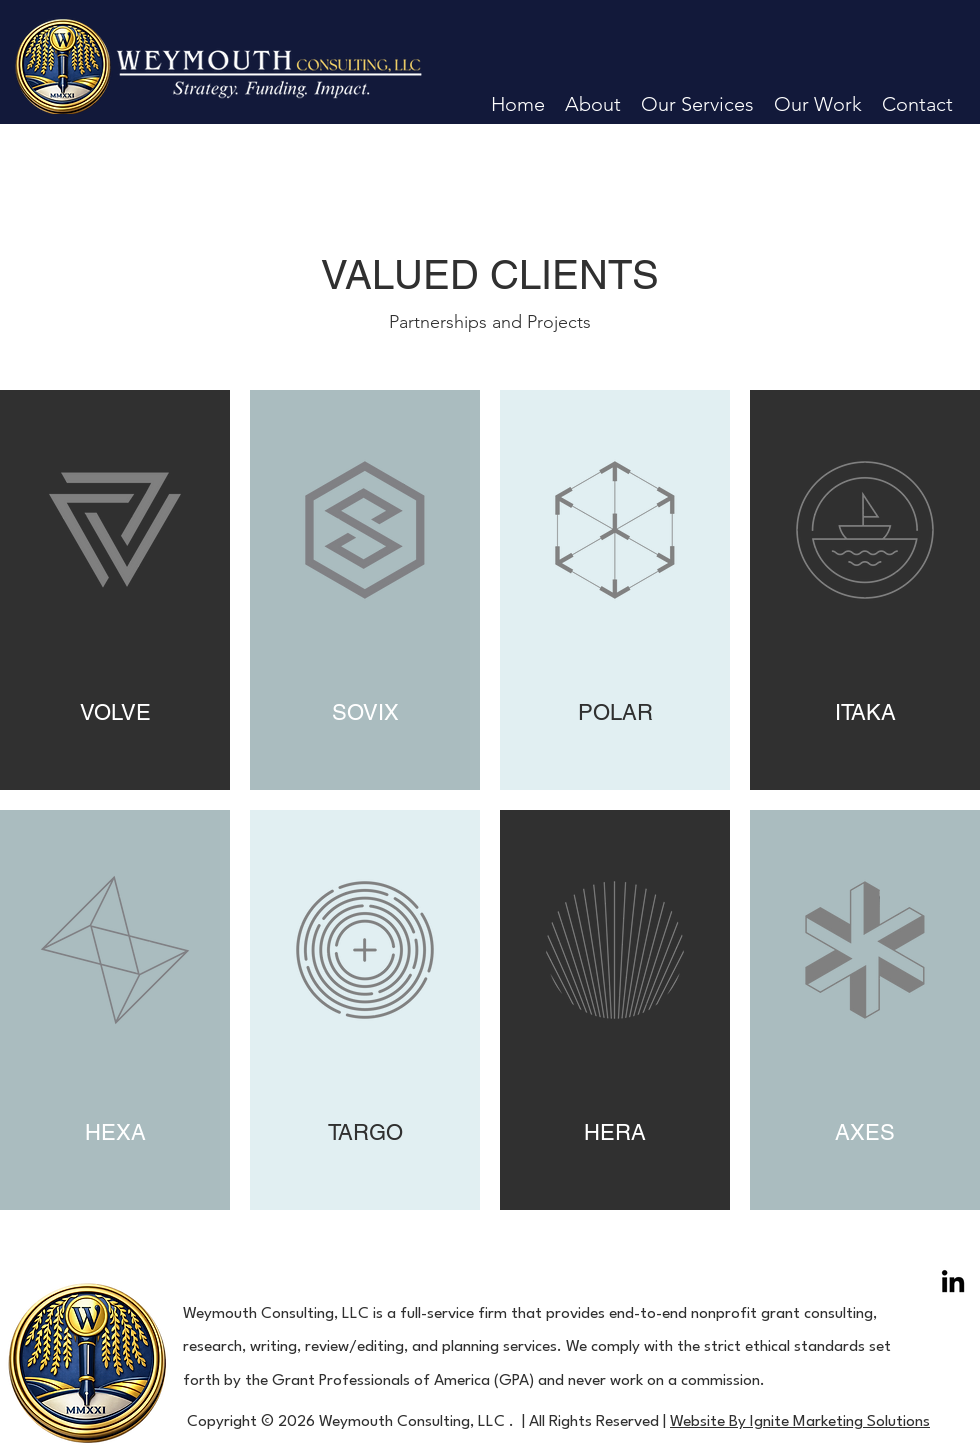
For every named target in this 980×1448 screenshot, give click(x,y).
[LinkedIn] (953, 1281)
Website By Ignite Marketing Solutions (800, 1422)
